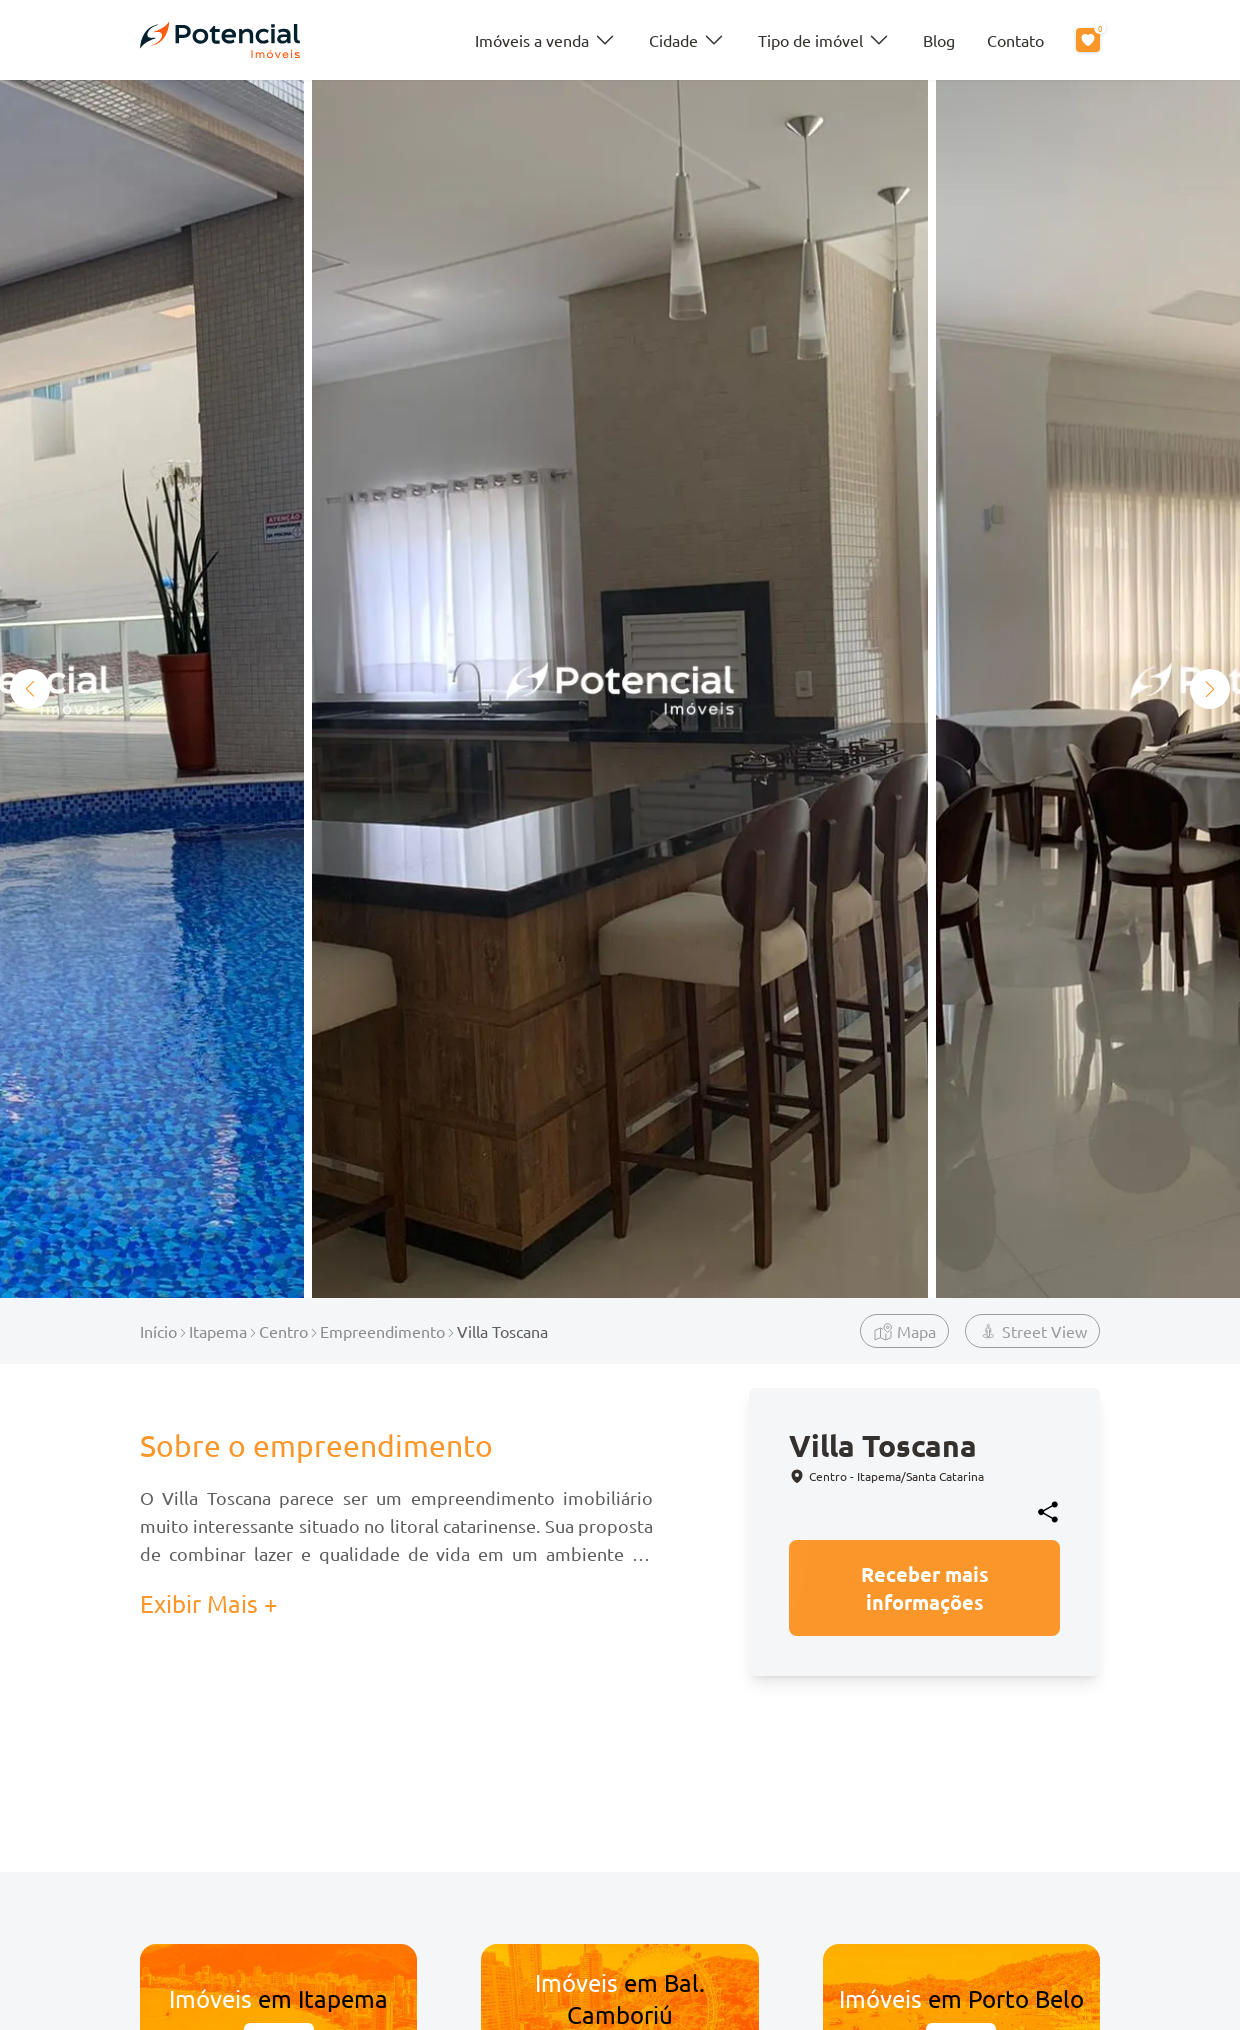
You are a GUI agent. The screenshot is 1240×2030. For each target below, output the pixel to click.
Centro (283, 1331)
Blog (939, 40)
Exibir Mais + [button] (209, 1603)
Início (158, 1331)
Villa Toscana (502, 1331)
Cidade (687, 40)
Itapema (218, 1331)
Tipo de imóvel (824, 40)
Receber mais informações (925, 1588)
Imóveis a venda (546, 40)
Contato (1015, 40)
